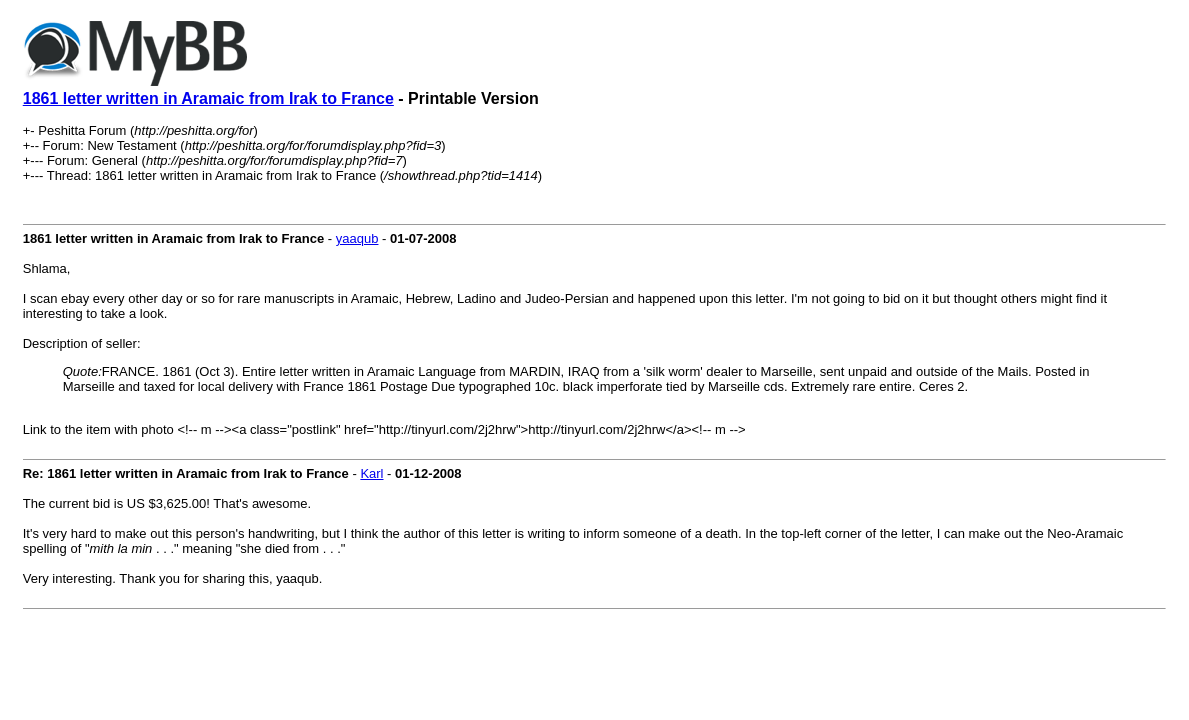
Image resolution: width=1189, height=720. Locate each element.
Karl (371, 473)
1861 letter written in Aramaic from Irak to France (208, 98)
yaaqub (357, 238)
